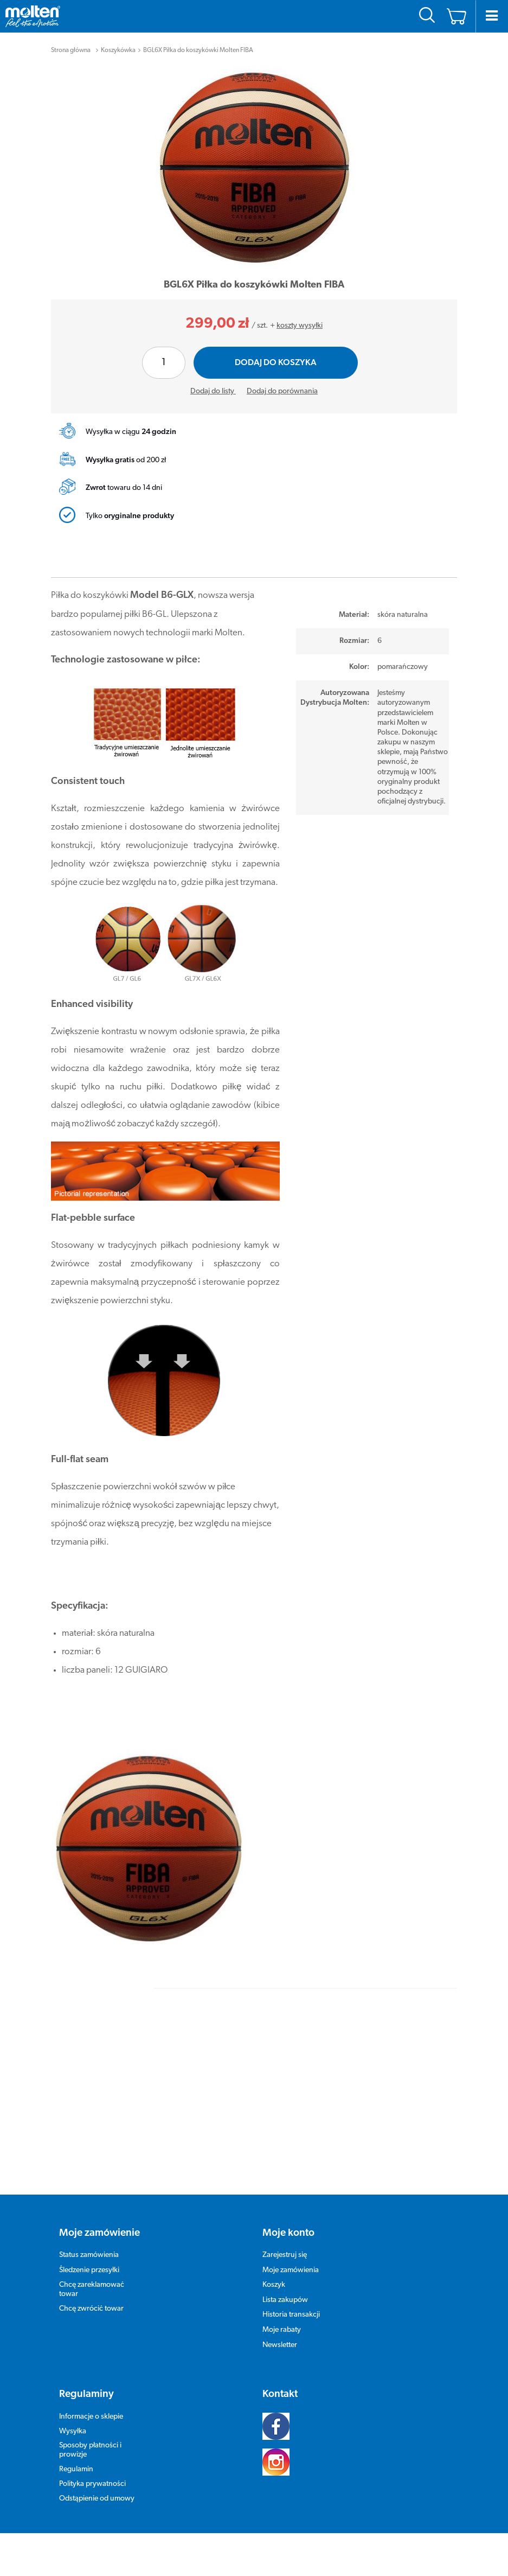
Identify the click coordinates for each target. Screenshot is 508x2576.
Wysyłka (72, 2431)
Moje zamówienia (290, 2270)
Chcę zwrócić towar (91, 2309)
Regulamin (76, 2469)
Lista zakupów (285, 2300)
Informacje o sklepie (91, 2417)
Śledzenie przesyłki (89, 2270)
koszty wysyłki (299, 326)
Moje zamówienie (99, 2233)
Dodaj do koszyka (276, 363)
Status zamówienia (89, 2255)
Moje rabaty (281, 2330)
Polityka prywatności (92, 2484)
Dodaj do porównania (282, 391)
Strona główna (71, 50)
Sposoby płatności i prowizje (90, 2450)
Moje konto (288, 2233)
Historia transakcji (291, 2315)
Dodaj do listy (213, 391)
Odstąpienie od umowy (96, 2499)
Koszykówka (118, 50)
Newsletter (279, 2345)
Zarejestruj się (284, 2255)
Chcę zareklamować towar (91, 2289)
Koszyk (273, 2285)
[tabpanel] (254, 167)
